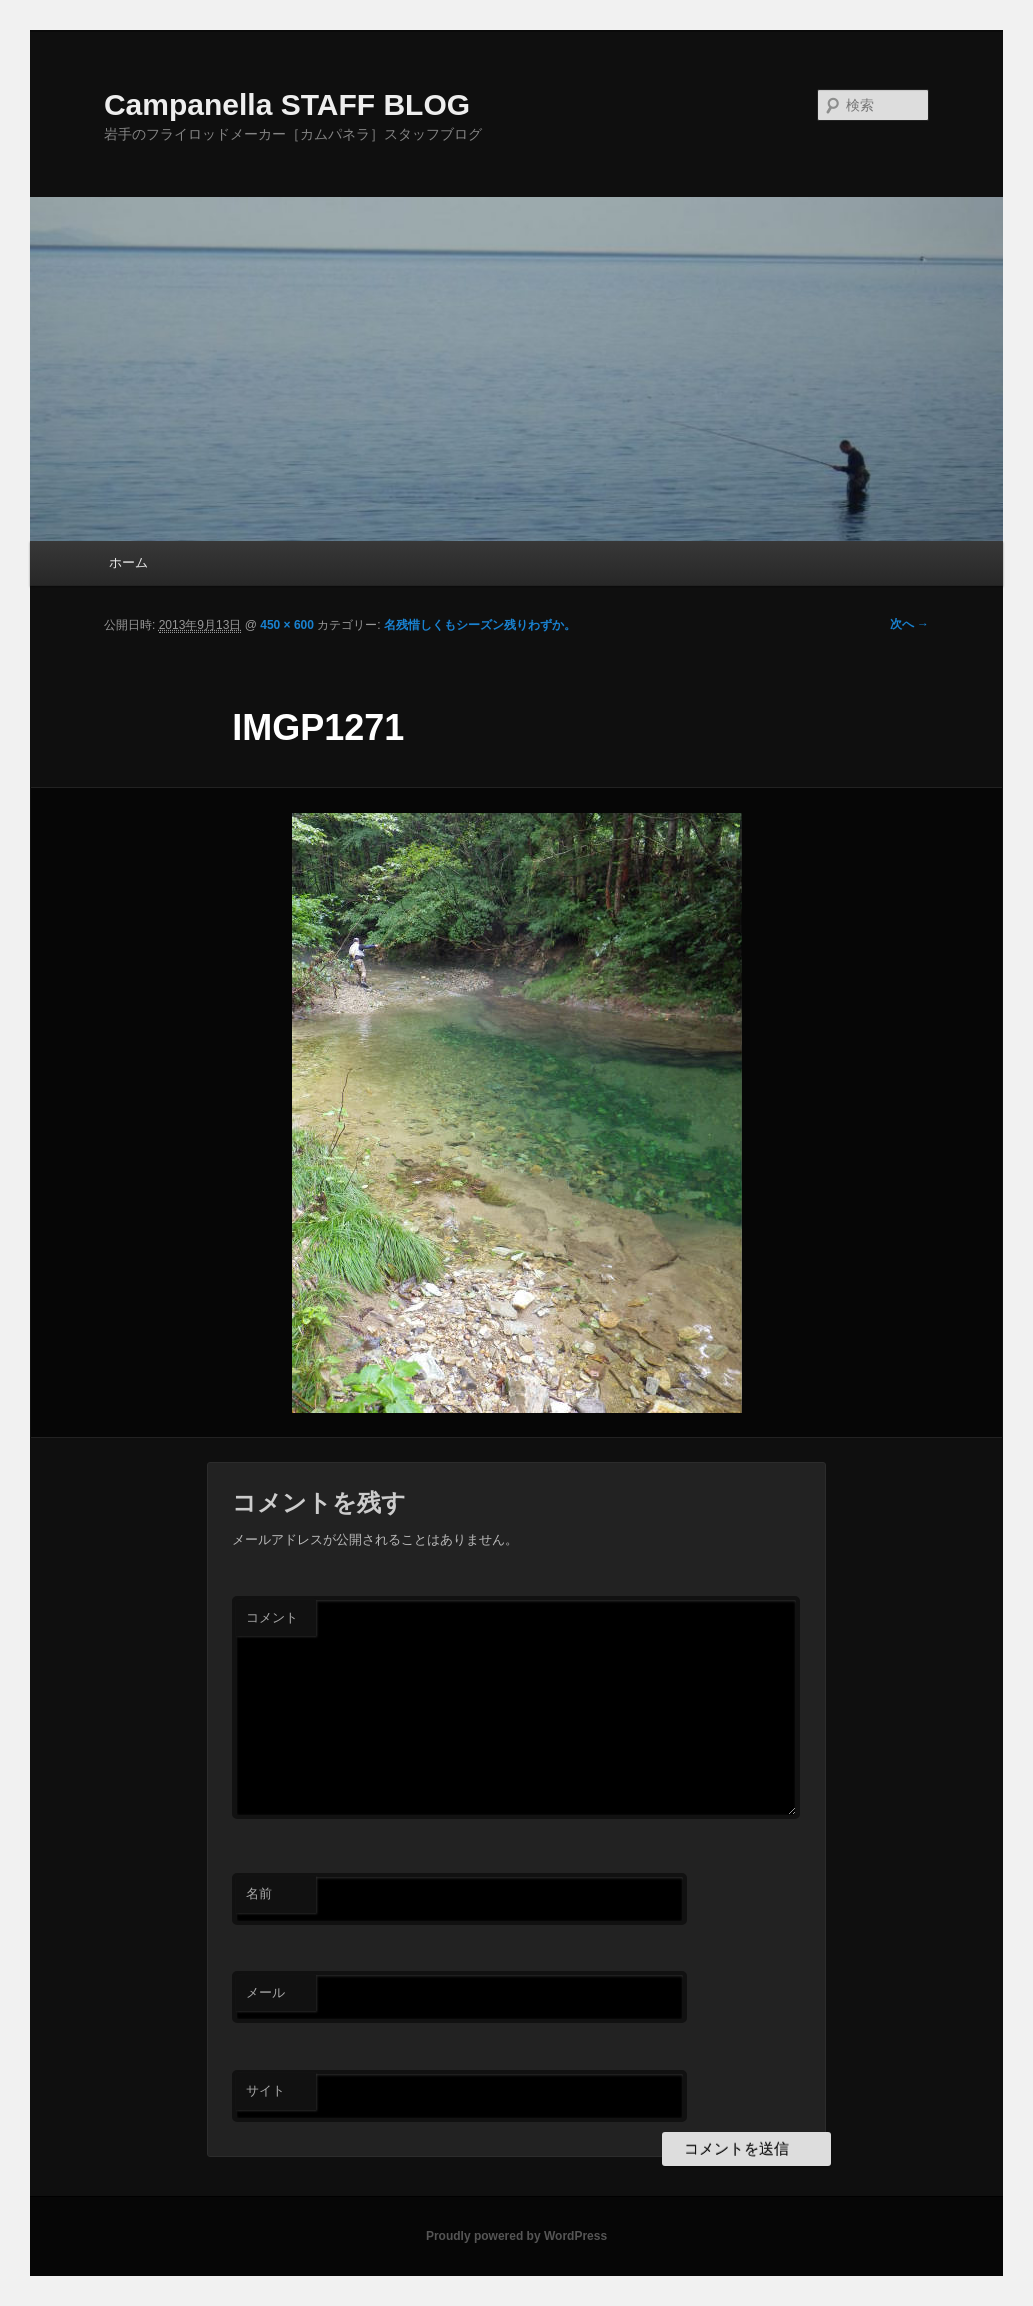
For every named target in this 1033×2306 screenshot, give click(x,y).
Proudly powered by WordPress (516, 2236)
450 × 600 (287, 625)
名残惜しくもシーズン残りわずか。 (480, 625)
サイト (265, 2090)
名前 (259, 1893)
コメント (272, 1617)
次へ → (909, 624)
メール (265, 1992)
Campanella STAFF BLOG (287, 104)
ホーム (128, 562)
